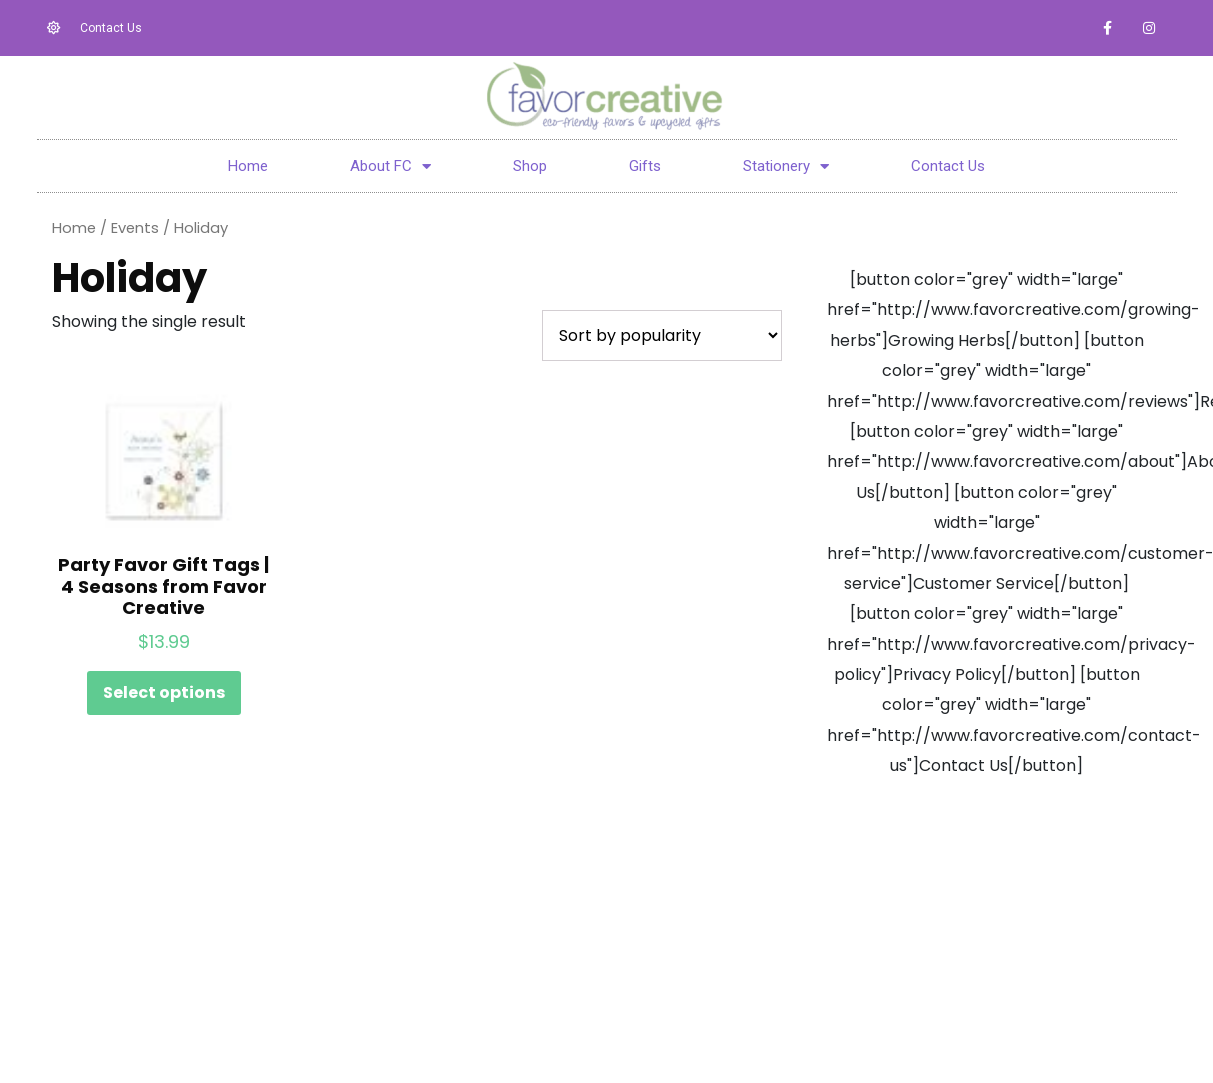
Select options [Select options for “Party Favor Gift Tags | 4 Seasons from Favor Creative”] (164, 692)
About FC (390, 165)
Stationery (786, 165)
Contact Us (947, 166)
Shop (530, 166)
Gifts (645, 166)
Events (135, 228)
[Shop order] (662, 335)
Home (249, 166)
